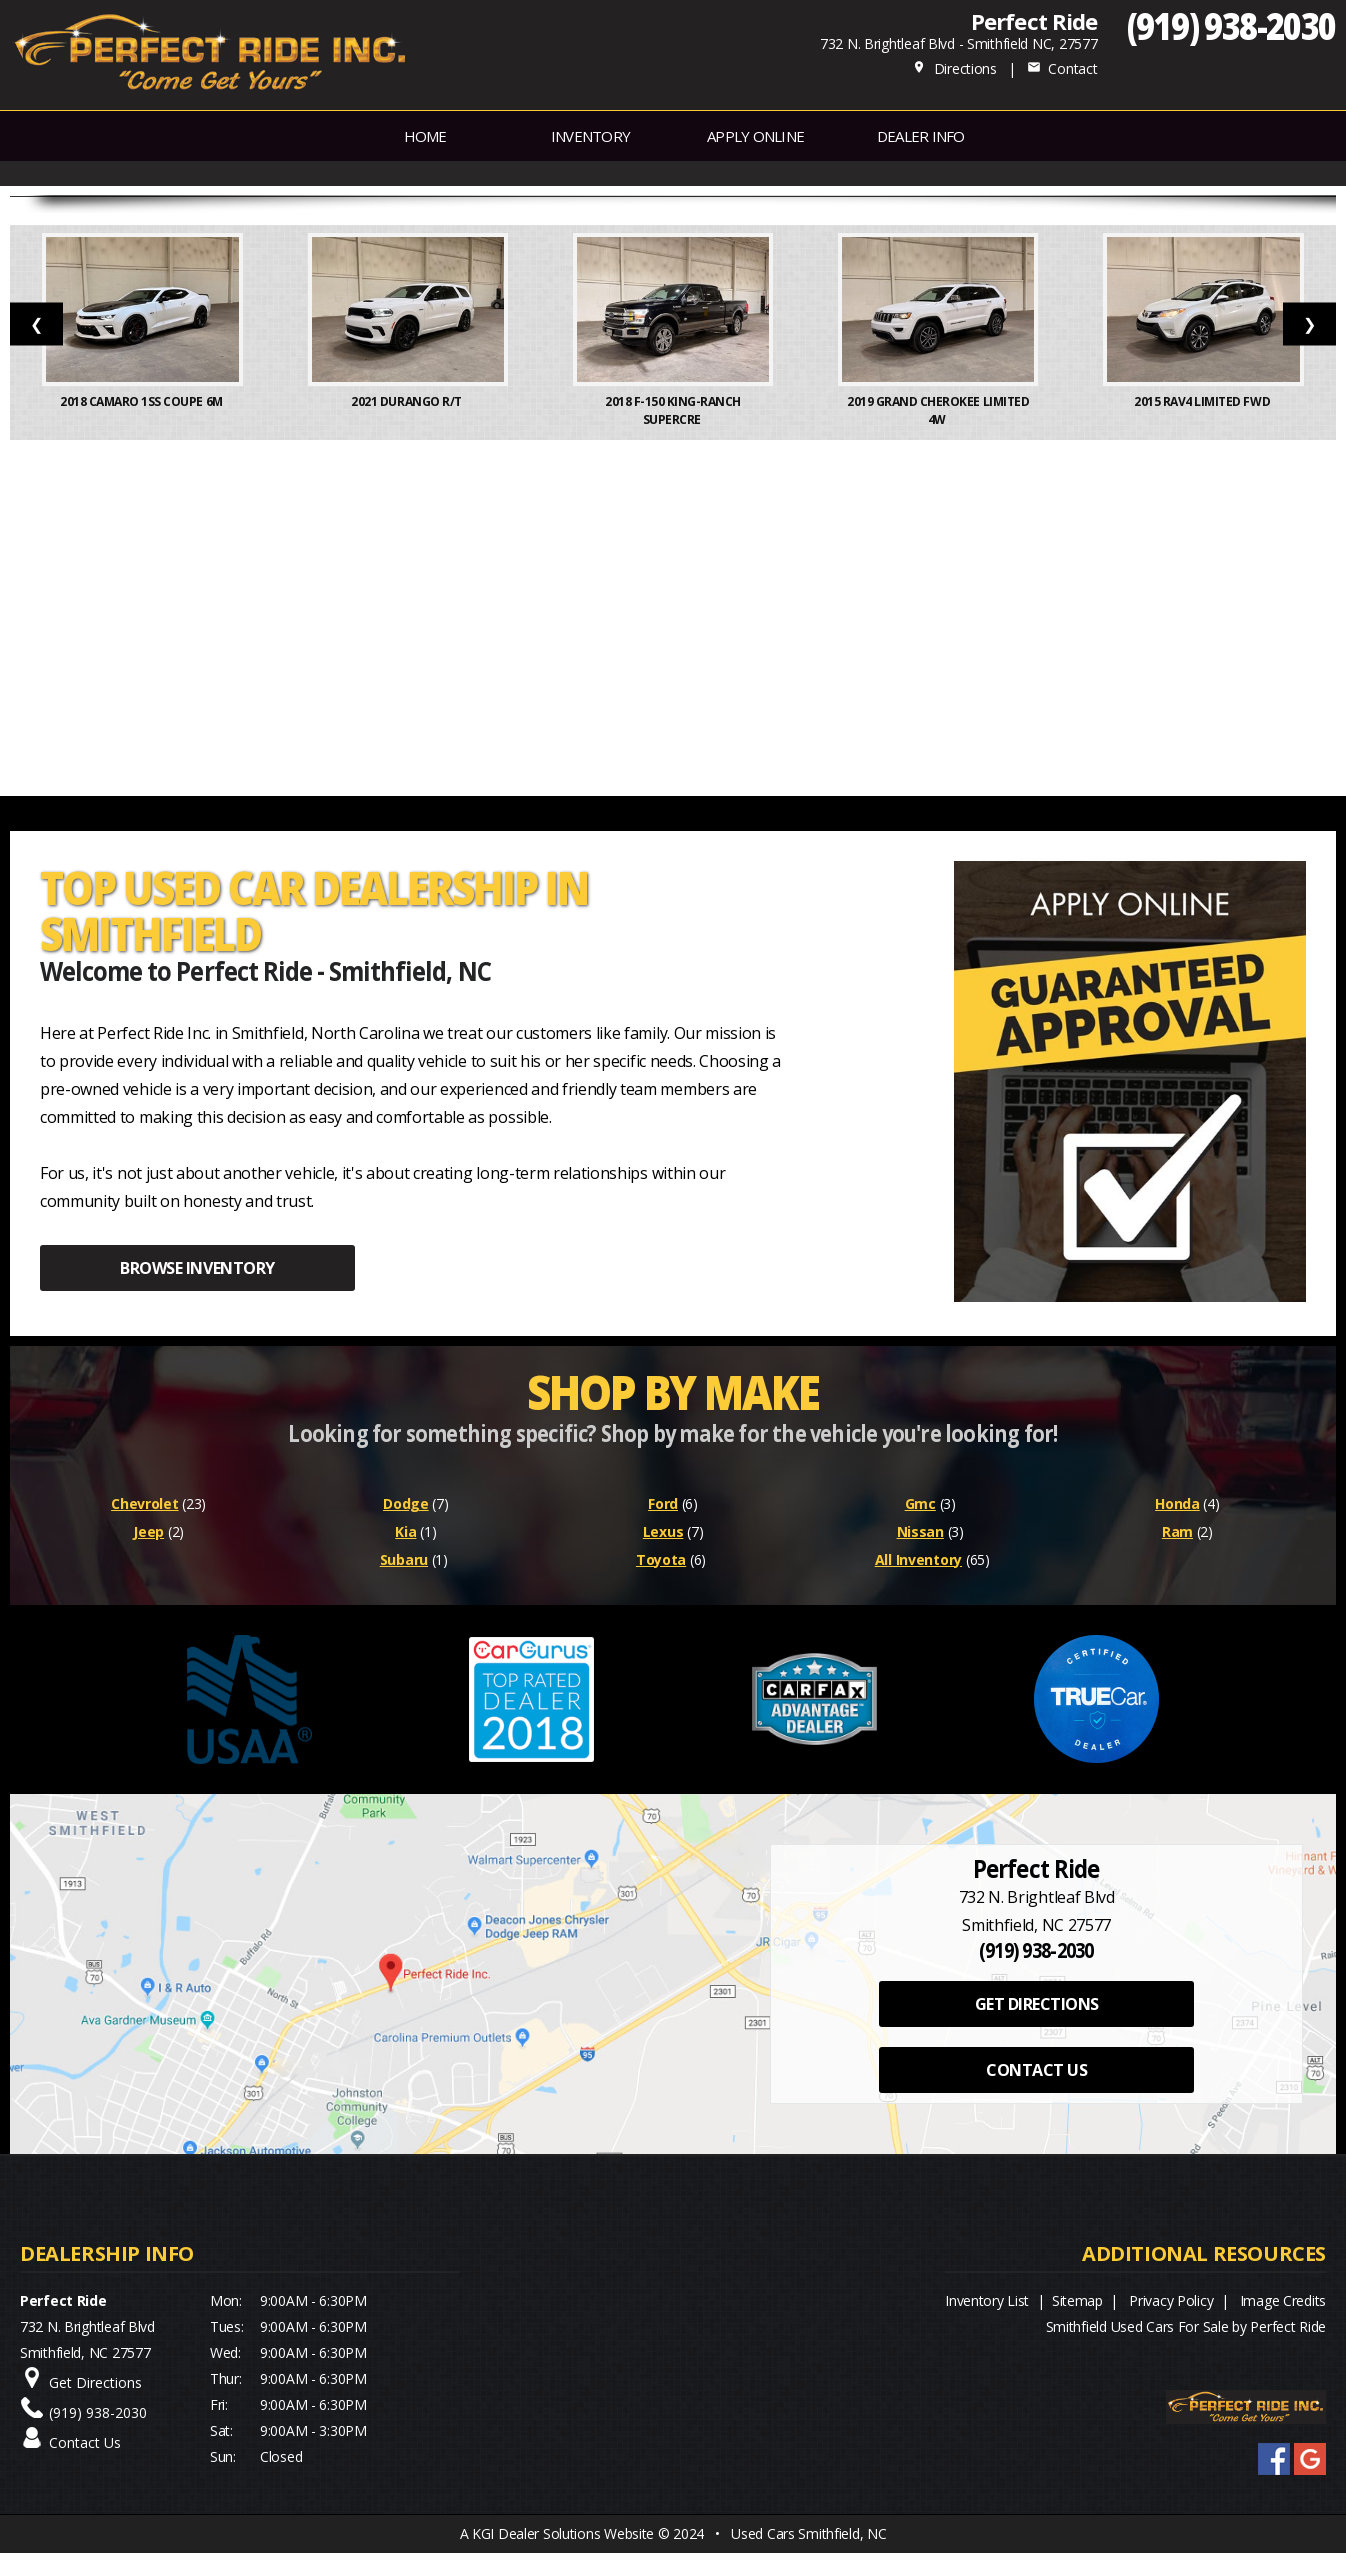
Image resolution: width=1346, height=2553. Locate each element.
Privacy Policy (1171, 2300)
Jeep (148, 1531)
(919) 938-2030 (1231, 25)
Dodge (406, 1503)
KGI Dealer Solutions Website (563, 2533)
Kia (405, 1531)
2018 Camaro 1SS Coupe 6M (142, 401)
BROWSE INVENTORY (197, 1268)
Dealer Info (921, 136)
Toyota (661, 1559)
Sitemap (1077, 2300)
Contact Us (85, 2442)
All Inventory (918, 1559)
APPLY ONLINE (755, 136)
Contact (1062, 68)
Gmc (920, 1503)
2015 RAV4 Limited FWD (1203, 401)
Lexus (663, 1531)
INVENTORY (590, 136)
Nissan (920, 1531)
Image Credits (1283, 2300)
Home (425, 136)
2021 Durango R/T (407, 401)
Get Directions (95, 2382)
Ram (1177, 1531)
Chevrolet (144, 1503)
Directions (954, 68)
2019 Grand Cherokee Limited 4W (938, 410)
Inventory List (987, 2300)
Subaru (404, 1559)
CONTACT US (1036, 2070)
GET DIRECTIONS (1037, 2004)
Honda (1177, 1503)
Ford (663, 1503)
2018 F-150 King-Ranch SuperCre (673, 410)
